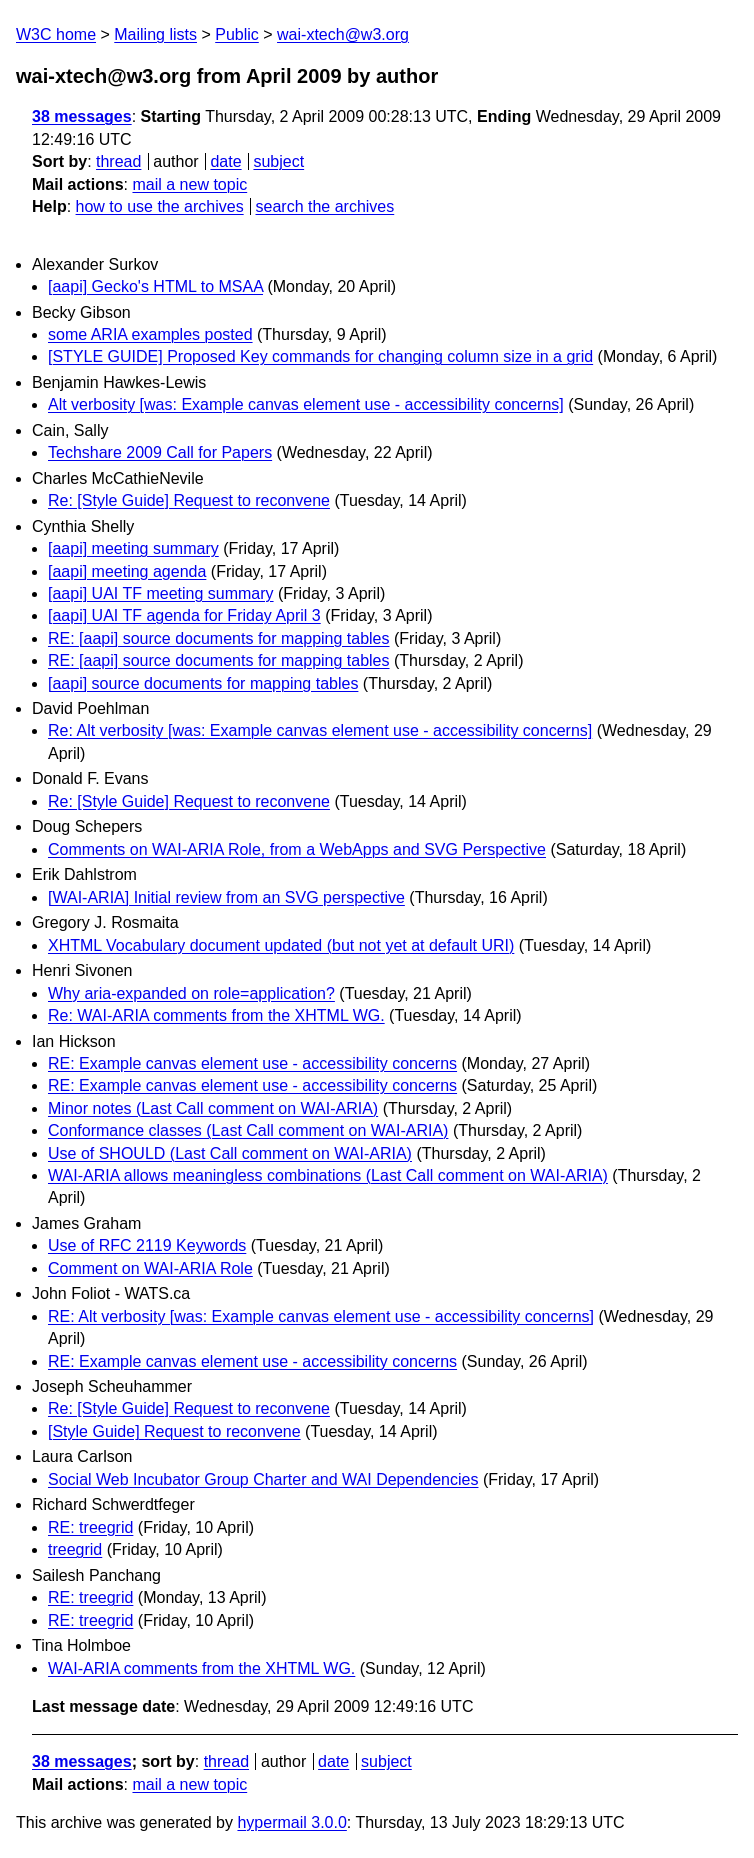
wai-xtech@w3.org (343, 34)
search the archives (325, 206)
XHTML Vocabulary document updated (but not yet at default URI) (281, 945)
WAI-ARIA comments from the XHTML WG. (201, 1668)
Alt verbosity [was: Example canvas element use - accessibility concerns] (306, 404)
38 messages (82, 116)
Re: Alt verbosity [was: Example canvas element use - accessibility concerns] (320, 730)
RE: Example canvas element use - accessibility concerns (252, 1063)
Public (237, 34)
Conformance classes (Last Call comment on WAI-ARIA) (248, 1130)
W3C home (56, 34)
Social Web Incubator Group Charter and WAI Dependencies (263, 1479)
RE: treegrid (90, 1527)
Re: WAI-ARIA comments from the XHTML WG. (216, 1015)
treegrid (75, 1549)
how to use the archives (160, 206)
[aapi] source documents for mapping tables (203, 683)
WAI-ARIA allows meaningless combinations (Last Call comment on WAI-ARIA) (328, 1175)
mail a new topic (189, 184)
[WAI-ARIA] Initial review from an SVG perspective (226, 897)
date (225, 161)
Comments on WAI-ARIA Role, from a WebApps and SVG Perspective (297, 849)
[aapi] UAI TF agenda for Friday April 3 (184, 615)
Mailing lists (155, 34)
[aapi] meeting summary (133, 548)
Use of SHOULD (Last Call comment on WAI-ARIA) (230, 1153)
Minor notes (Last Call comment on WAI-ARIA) (213, 1108)
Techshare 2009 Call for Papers (160, 452)
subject (278, 161)
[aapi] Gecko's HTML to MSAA (155, 286)
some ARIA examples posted (150, 334)
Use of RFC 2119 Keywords (147, 1245)
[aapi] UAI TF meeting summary (161, 593)
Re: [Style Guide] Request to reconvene (189, 500)
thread (118, 161)
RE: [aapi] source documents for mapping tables (219, 638)
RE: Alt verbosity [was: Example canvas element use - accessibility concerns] (321, 1316)
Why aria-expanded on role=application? (191, 993)
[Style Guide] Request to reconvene (174, 1431)
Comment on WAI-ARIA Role (150, 1268)
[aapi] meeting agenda (127, 571)
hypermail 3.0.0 (291, 1822)
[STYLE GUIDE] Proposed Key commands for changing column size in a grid (320, 356)
